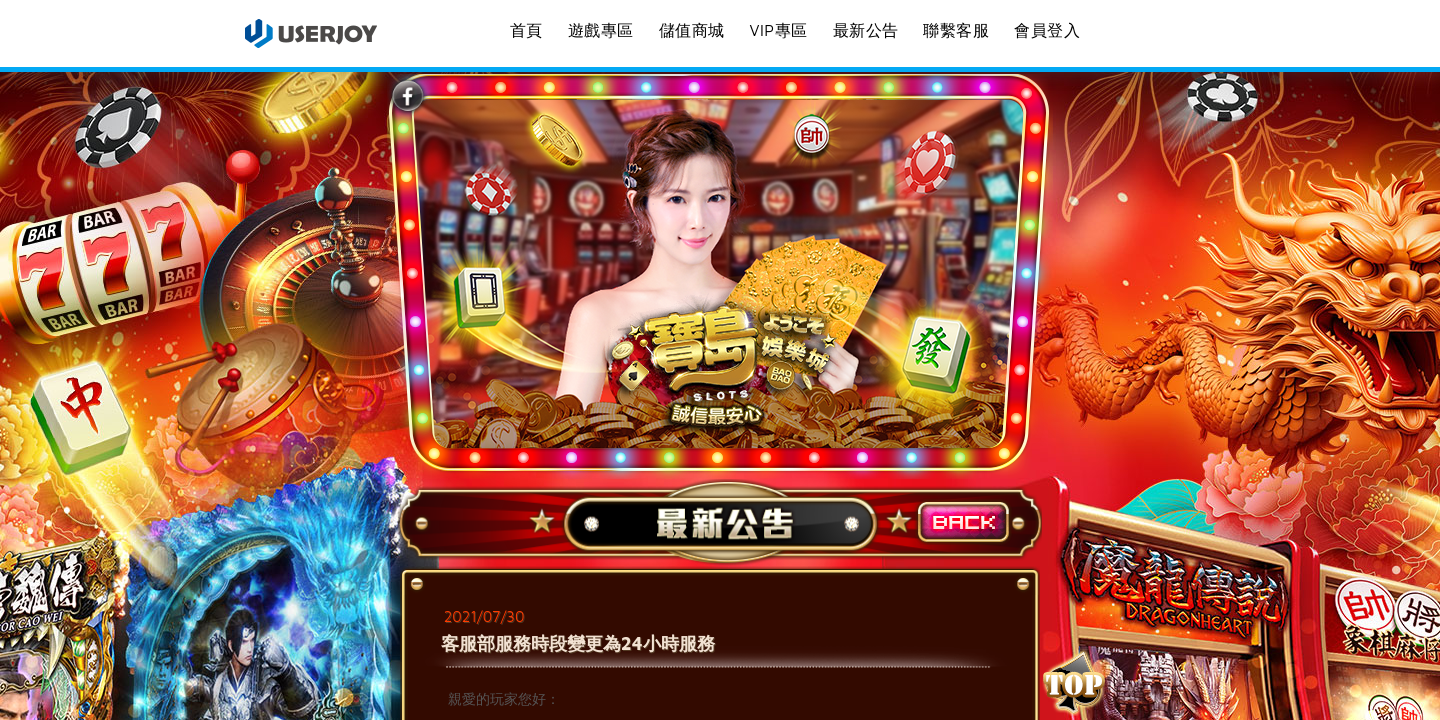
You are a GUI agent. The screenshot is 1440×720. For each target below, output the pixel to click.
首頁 (526, 30)
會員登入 (1047, 30)
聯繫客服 (956, 30)
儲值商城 (692, 30)
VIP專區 (778, 30)
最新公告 (866, 30)
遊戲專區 (601, 30)
